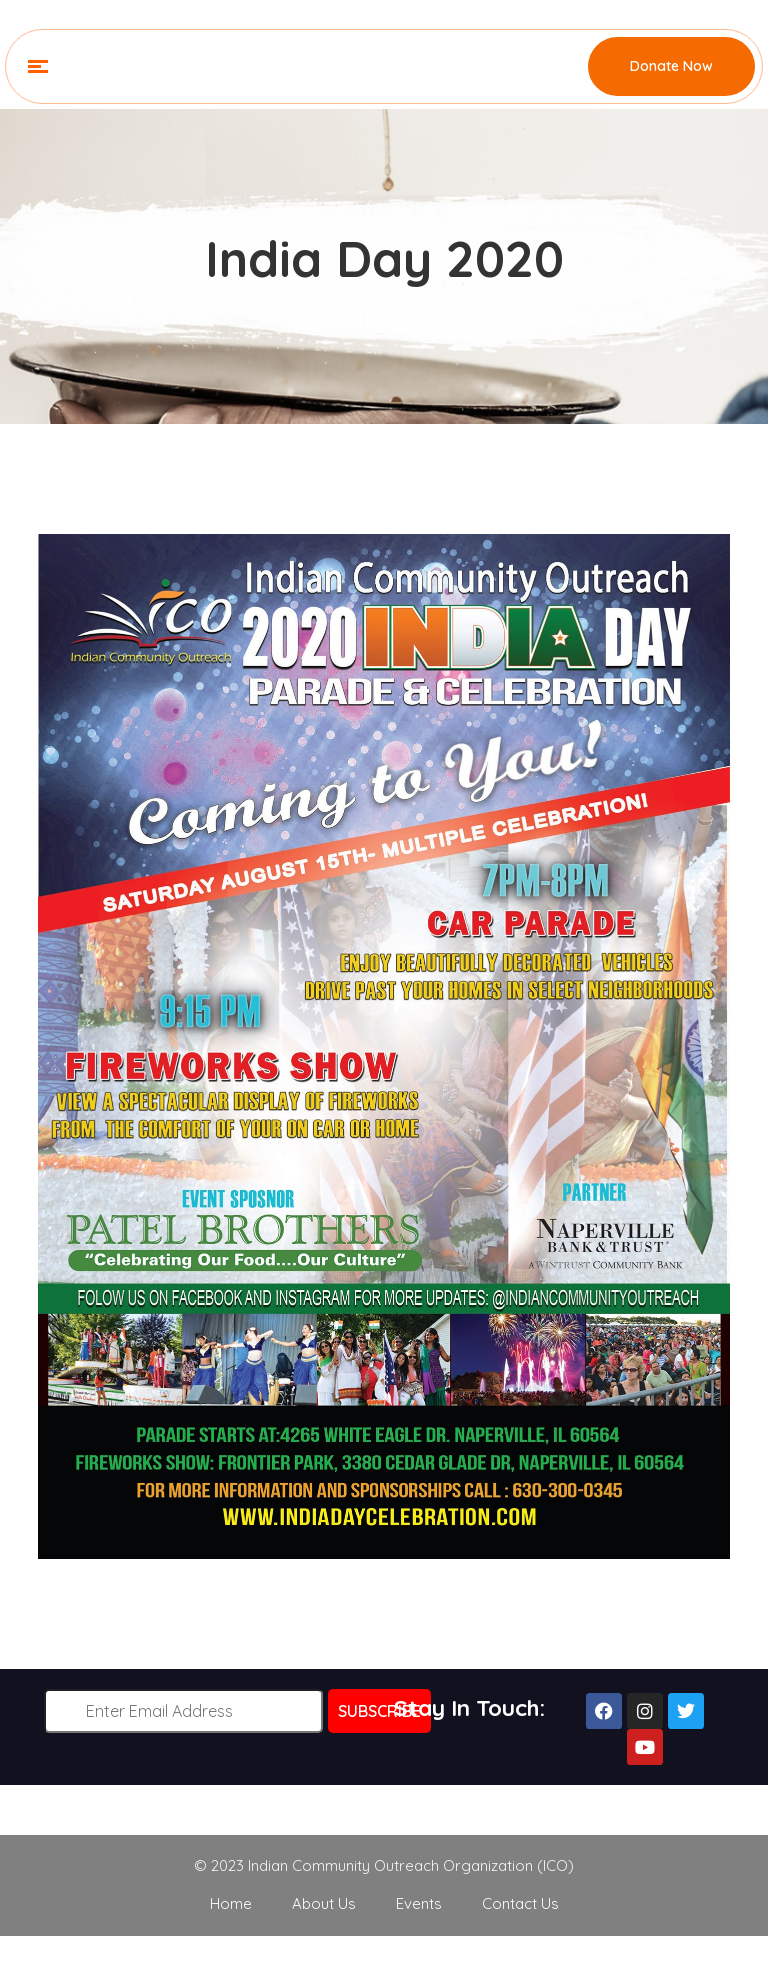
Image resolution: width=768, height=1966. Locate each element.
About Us (324, 1903)
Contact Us (520, 1903)
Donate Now (671, 66)
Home (231, 1903)
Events (419, 1903)
